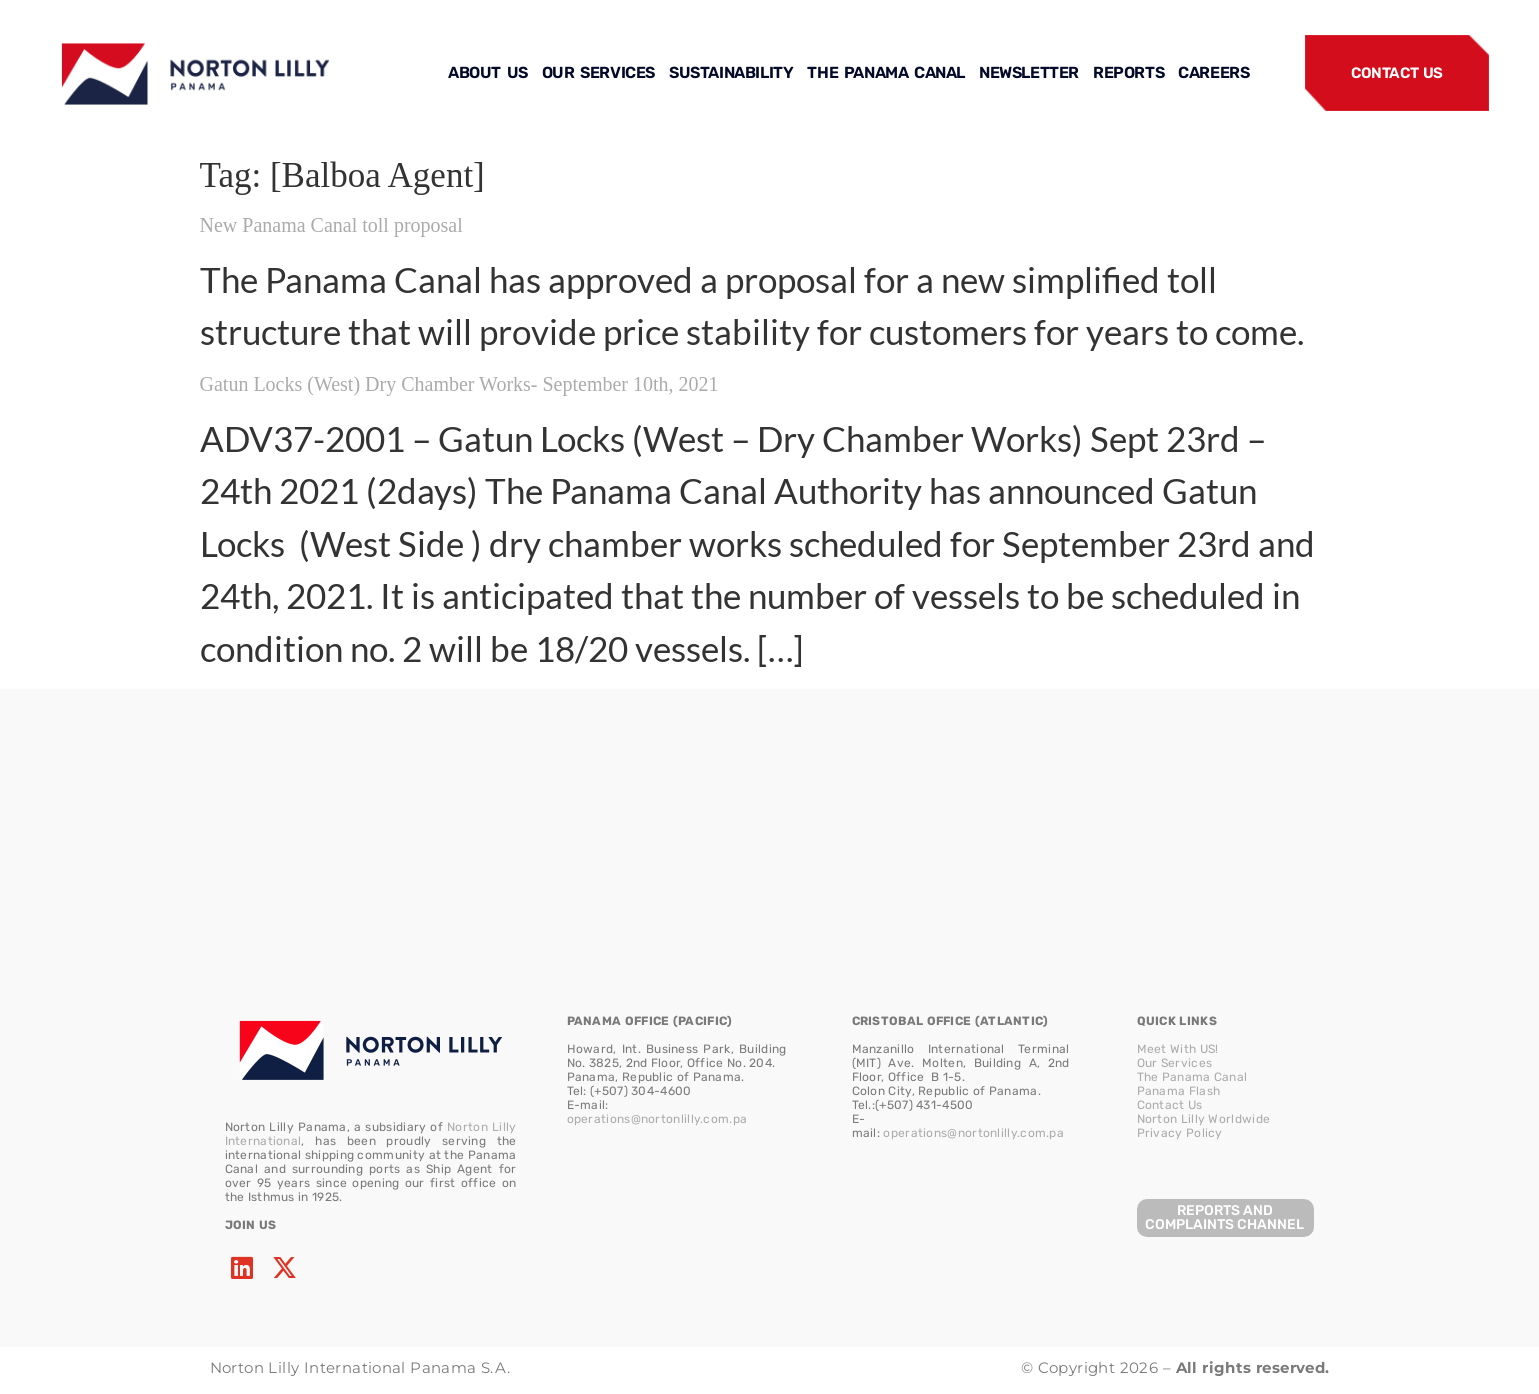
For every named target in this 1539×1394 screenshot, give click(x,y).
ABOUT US (488, 72)
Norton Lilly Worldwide (1204, 1119)
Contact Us (1170, 1105)
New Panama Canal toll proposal (331, 225)
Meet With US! (1178, 1049)
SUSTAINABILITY (731, 72)
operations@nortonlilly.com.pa (657, 1119)
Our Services (1175, 1063)
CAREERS (1213, 72)
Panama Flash (1179, 1091)
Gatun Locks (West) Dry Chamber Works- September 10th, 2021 (459, 384)
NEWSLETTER (1029, 72)
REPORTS (1128, 72)
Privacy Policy (1180, 1133)
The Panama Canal (1192, 1077)
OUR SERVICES (598, 72)
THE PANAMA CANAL (886, 72)
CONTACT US (1397, 73)
